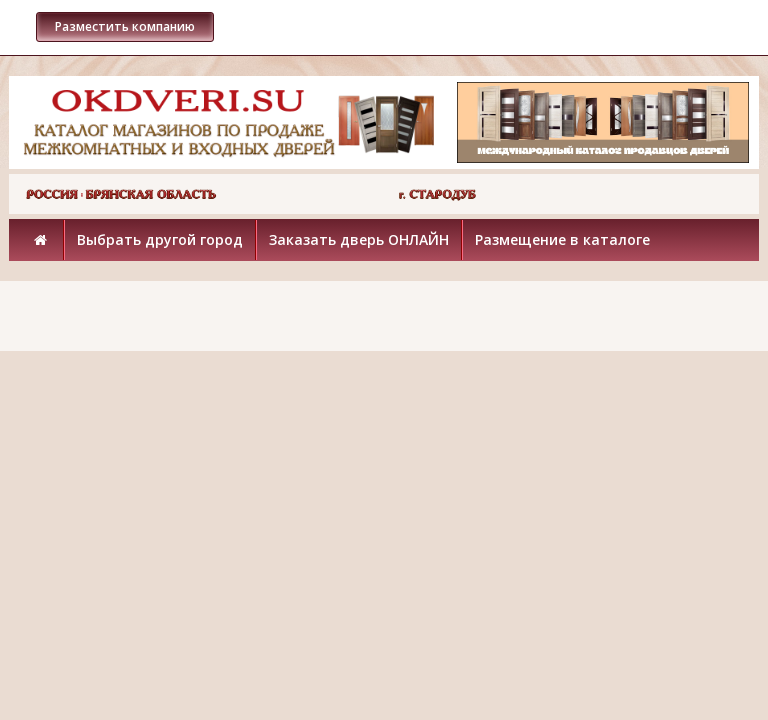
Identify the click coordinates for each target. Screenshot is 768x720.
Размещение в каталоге (562, 239)
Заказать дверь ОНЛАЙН (359, 239)
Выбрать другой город (160, 239)
